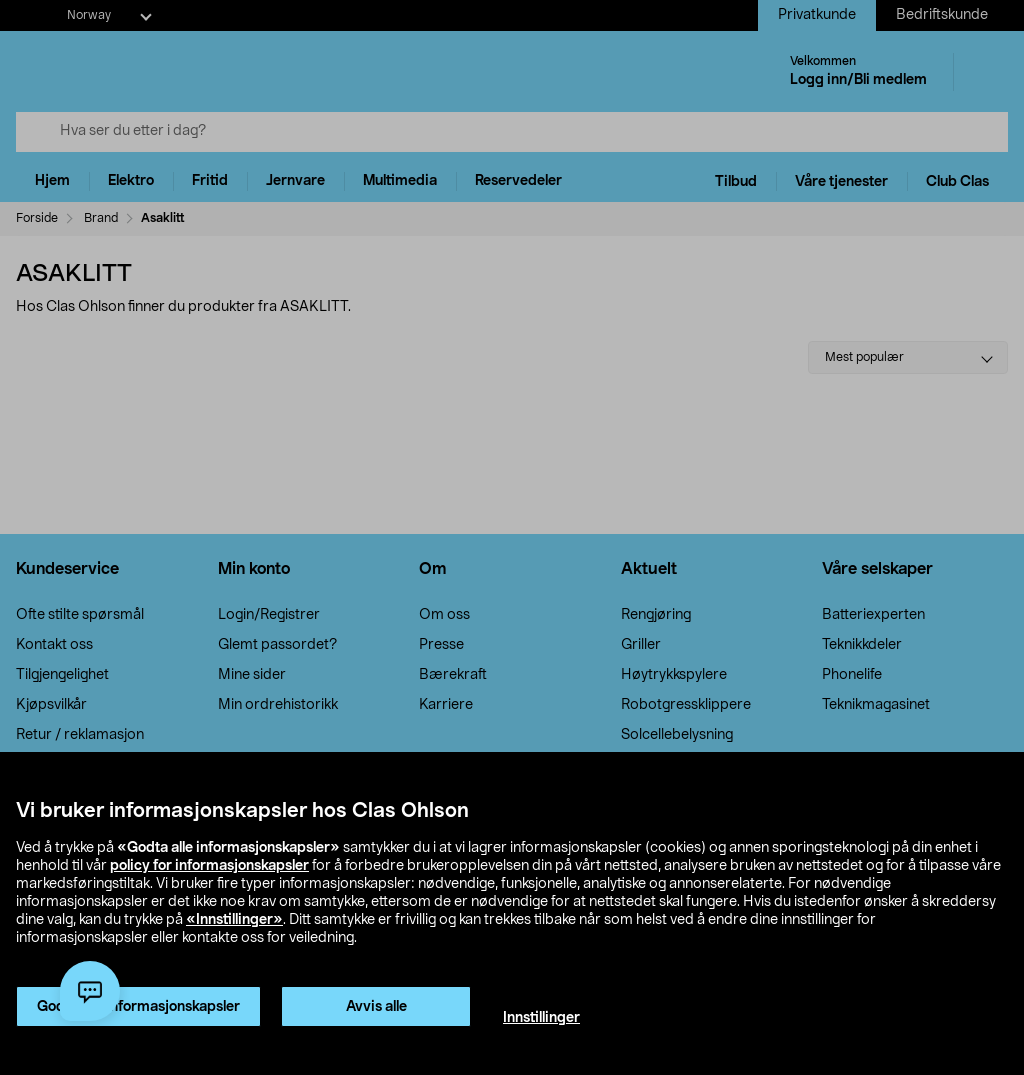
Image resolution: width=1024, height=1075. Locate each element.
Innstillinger (541, 1018)
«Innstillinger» (234, 920)
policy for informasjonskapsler (209, 866)
